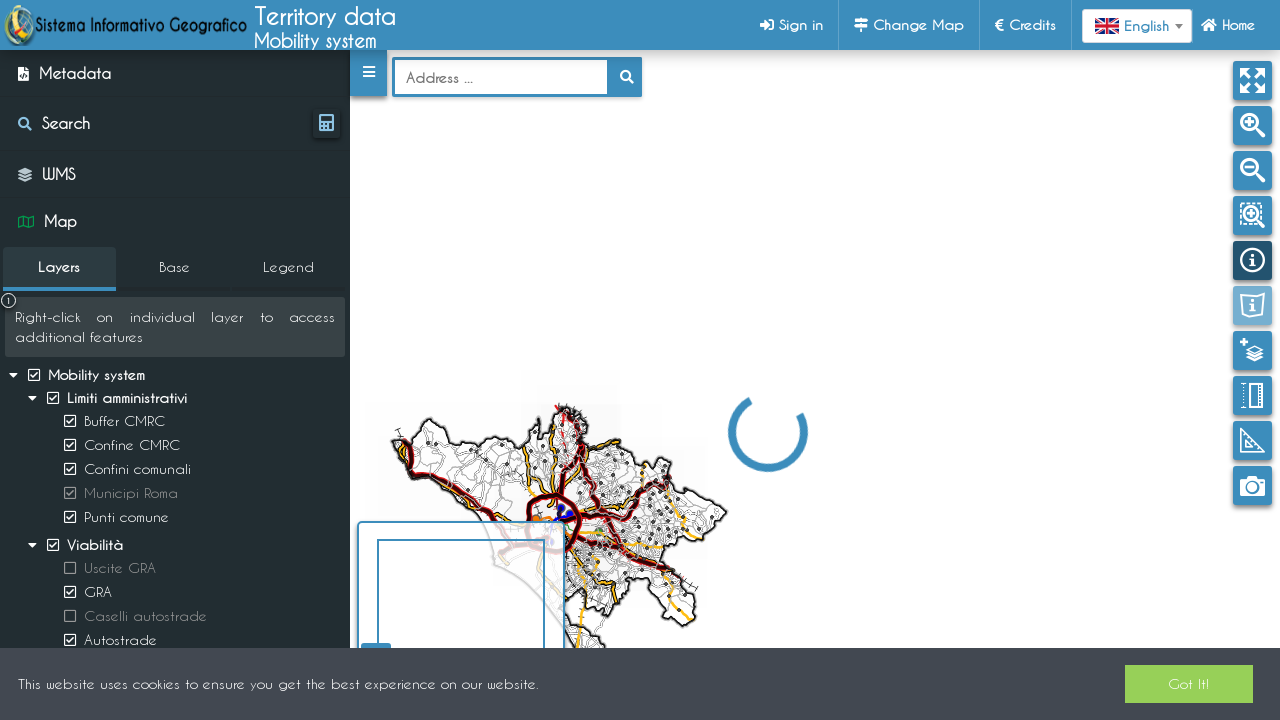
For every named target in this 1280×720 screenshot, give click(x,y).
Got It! (1188, 683)
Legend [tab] (288, 266)
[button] (368, 73)
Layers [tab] (59, 266)
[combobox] (1137, 26)
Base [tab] (174, 266)
